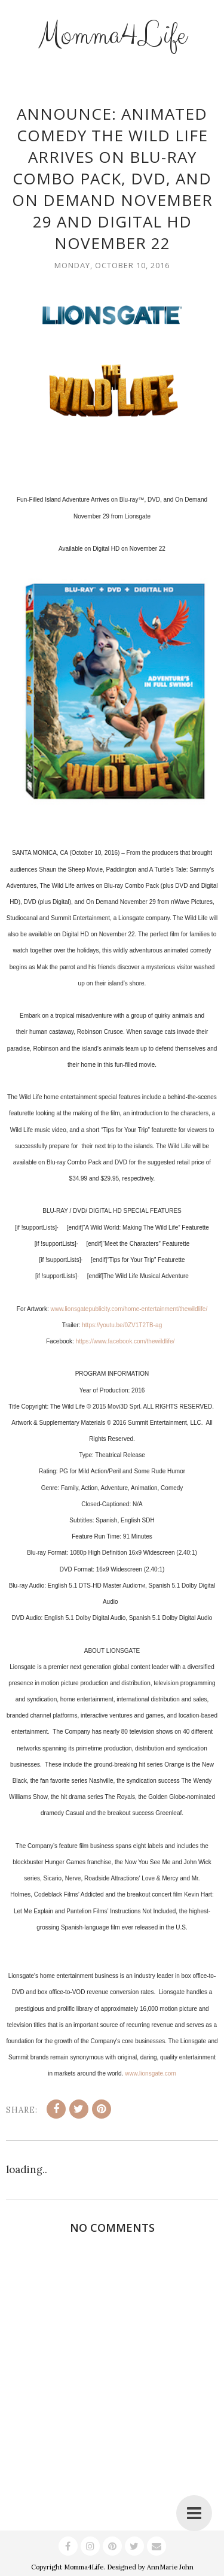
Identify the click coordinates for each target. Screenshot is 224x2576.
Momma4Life (112, 35)
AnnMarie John (170, 2567)
